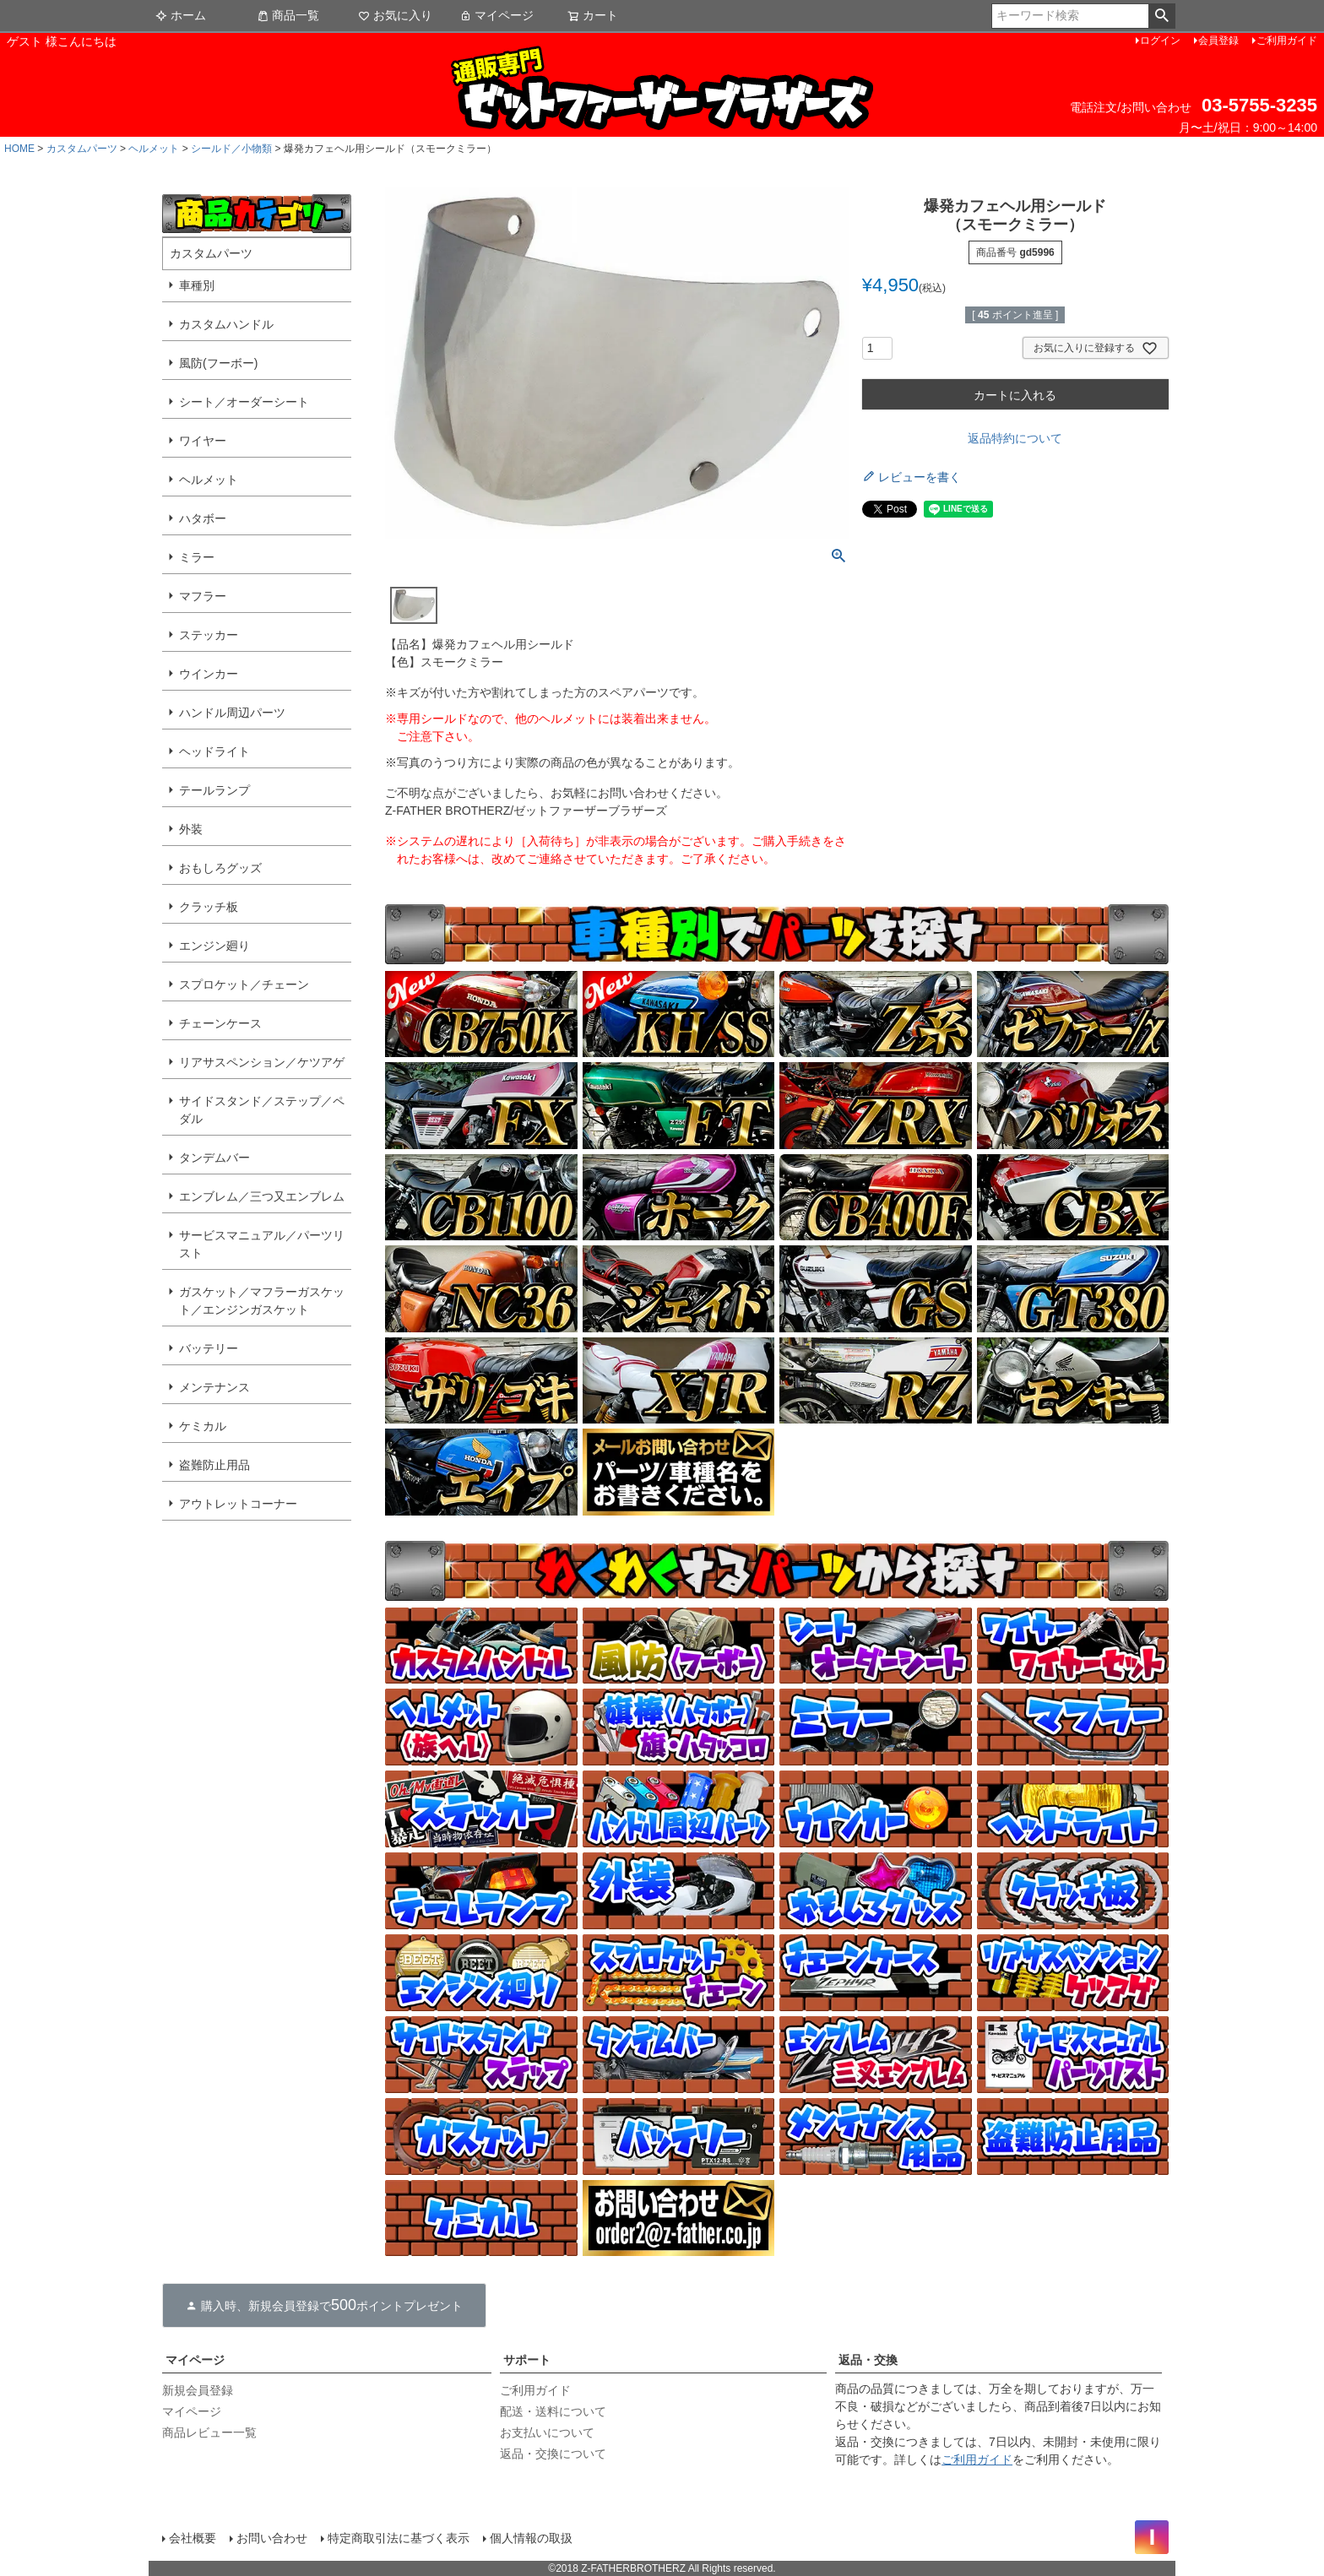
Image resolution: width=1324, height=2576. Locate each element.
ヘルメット (153, 149)
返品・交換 (868, 2360)
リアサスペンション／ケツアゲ (262, 1062)
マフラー (202, 596)
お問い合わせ (271, 2538)
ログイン (1160, 40)
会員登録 (1218, 40)
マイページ (496, 15)
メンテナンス (214, 1387)
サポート (527, 2360)
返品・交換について (553, 2453)
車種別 (196, 285)
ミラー (196, 557)
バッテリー (208, 1348)
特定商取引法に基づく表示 (398, 2538)
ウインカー (208, 674)
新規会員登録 (197, 2390)
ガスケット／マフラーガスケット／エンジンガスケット (262, 1300)
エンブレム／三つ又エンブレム (262, 1196)
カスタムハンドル (226, 324)
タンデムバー (214, 1157)
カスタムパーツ (81, 149)
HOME (19, 149)
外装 (191, 829)
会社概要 (192, 2538)
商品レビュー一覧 (209, 2432)
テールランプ (214, 790)
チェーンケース (220, 1023)
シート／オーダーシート (244, 402)
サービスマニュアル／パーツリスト (262, 1244)
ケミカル (202, 1426)
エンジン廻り (214, 945)
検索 (1161, 16)
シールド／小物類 (231, 149)
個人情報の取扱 (531, 2538)
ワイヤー (202, 440)
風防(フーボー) (218, 363)
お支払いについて (547, 2432)
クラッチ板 (208, 907)
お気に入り (395, 15)
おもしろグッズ (220, 868)
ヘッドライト (214, 751)
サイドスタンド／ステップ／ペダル (262, 1109)
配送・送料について (553, 2411)
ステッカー (208, 635)
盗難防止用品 (214, 1465)
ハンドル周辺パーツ (232, 712)
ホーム (180, 15)
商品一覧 (288, 15)
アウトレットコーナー (238, 1503)
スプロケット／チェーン (244, 984)
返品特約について (1015, 438)
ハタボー (202, 518)
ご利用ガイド (1286, 40)
